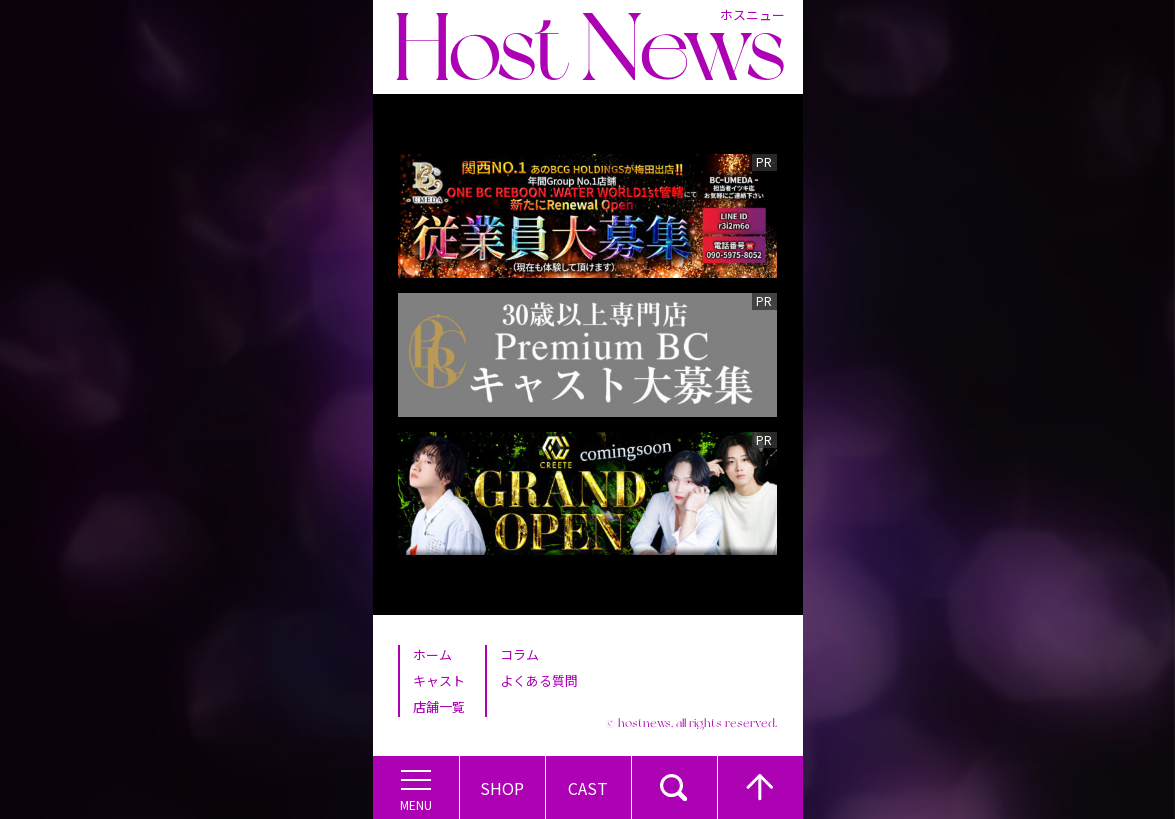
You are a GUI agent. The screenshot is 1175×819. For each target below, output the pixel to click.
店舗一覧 (439, 706)
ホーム (432, 654)
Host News (589, 47)
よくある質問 (539, 680)
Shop (502, 788)
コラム (519, 654)
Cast (588, 788)
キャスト (439, 680)
